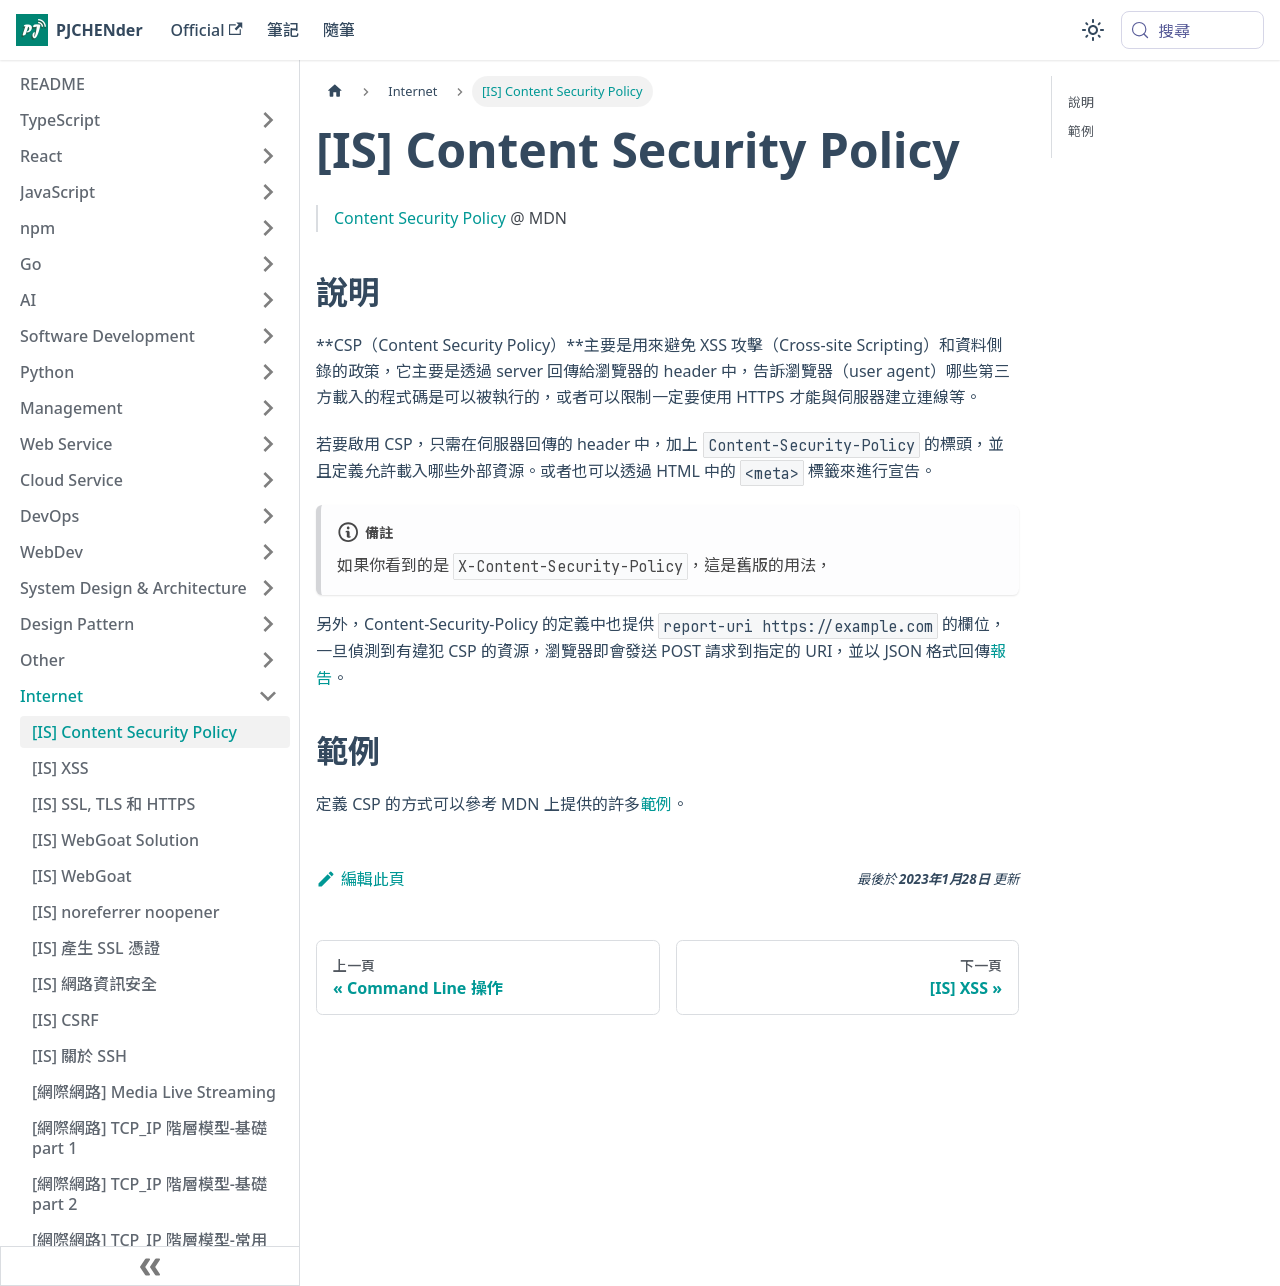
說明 (1081, 102)
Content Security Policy (420, 218)
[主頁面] (335, 91)
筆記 (283, 30)
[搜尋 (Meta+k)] (1192, 30)
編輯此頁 (360, 879)
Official (207, 30)
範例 (656, 804)
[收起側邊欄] (150, 1266)
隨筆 (339, 30)
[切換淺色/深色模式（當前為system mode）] (1093, 30)
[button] (149, 120)
